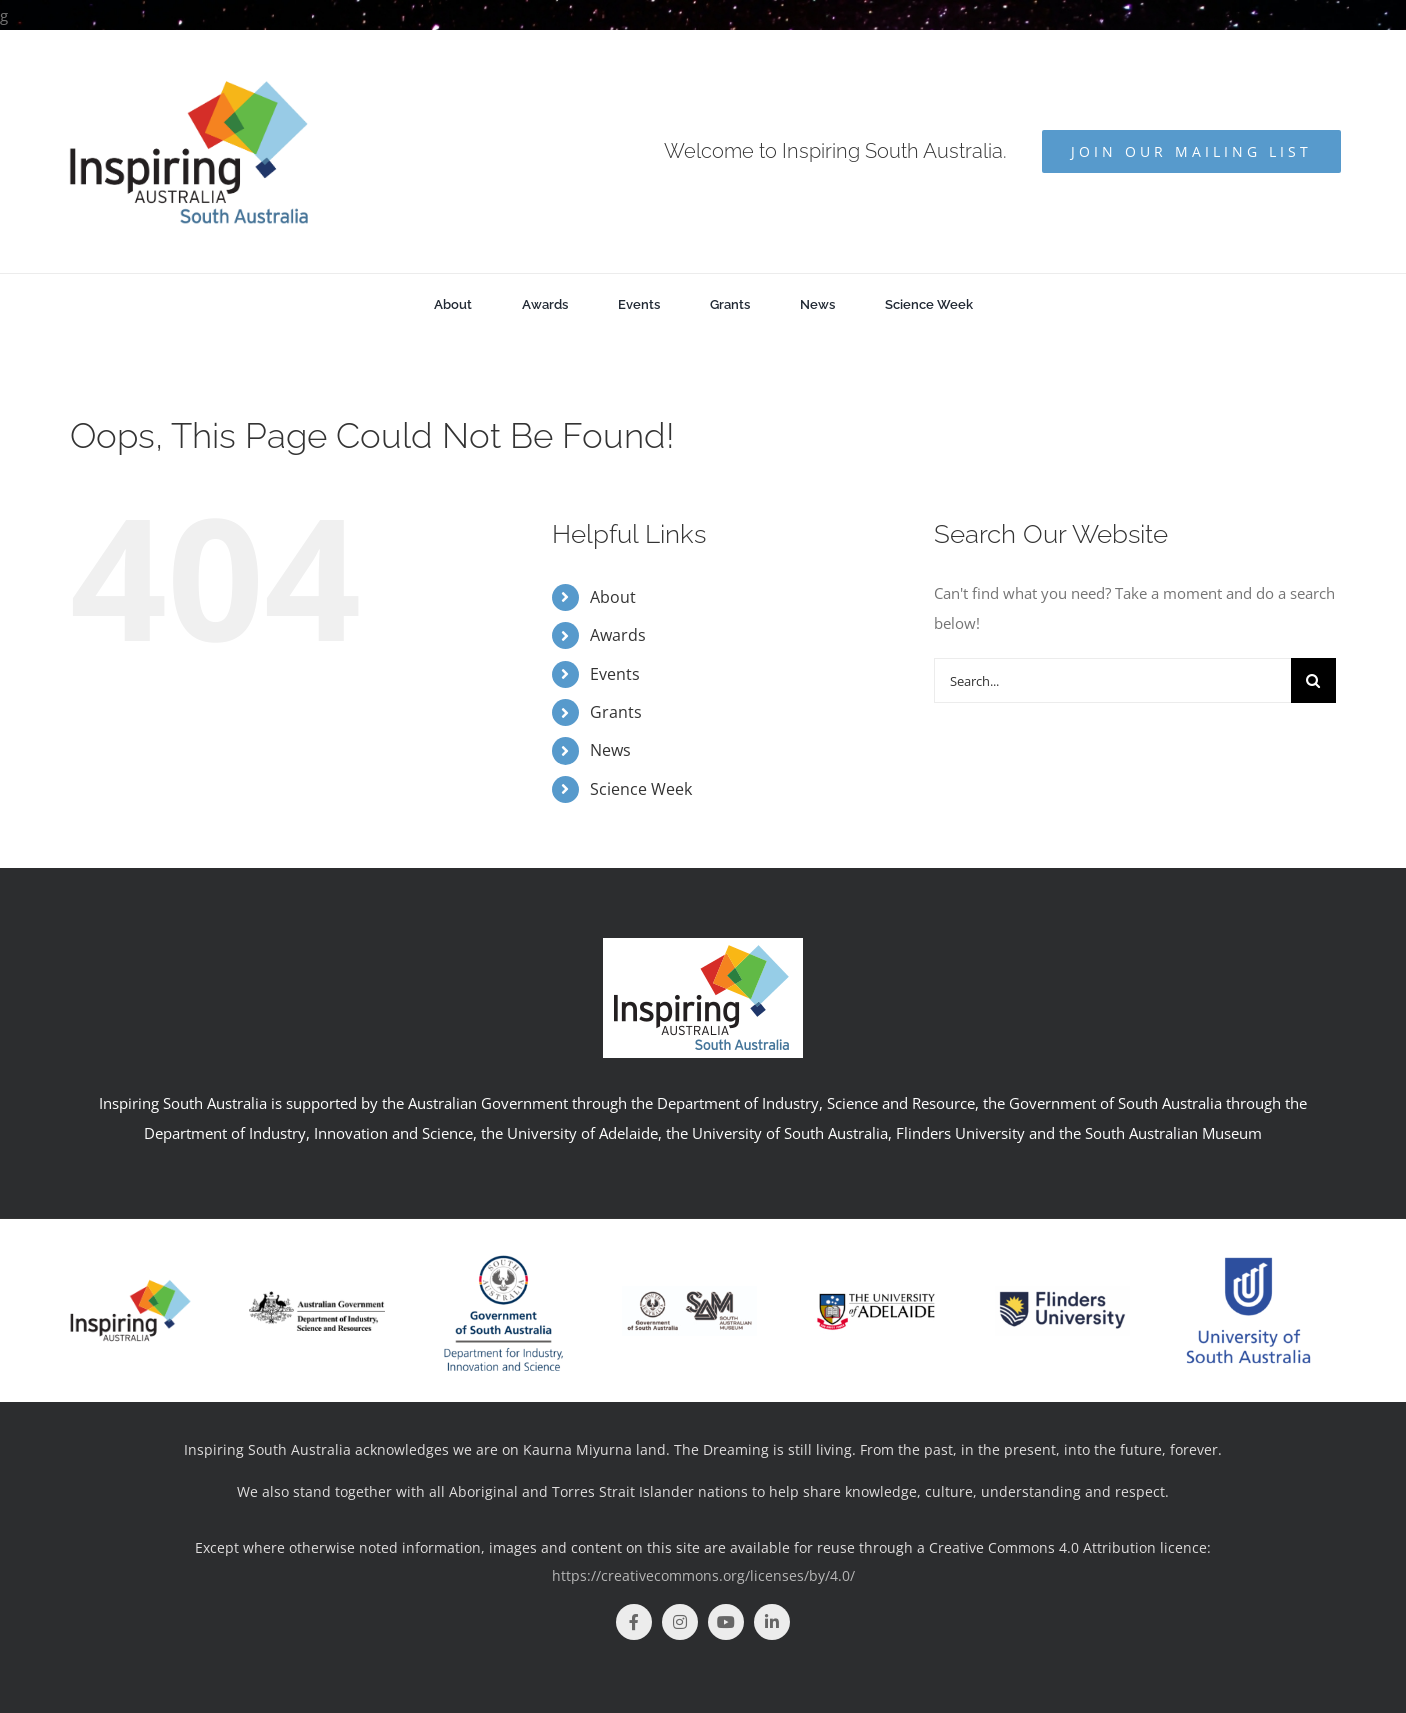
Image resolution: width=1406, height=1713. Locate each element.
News (610, 750)
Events (615, 674)
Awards (618, 635)
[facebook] (634, 1622)
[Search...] (1112, 680)
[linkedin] (772, 1622)
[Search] (1313, 680)
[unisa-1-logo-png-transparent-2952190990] (1248, 1250)
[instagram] (680, 1622)
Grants (616, 712)
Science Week (641, 789)
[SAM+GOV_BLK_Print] (689, 1293)
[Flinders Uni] (1062, 1293)
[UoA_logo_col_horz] (875, 1276)
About (613, 597)
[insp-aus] (130, 1284)
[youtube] (726, 1622)
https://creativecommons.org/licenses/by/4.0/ (703, 1575)
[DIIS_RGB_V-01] (503, 1246)
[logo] (316, 1298)
